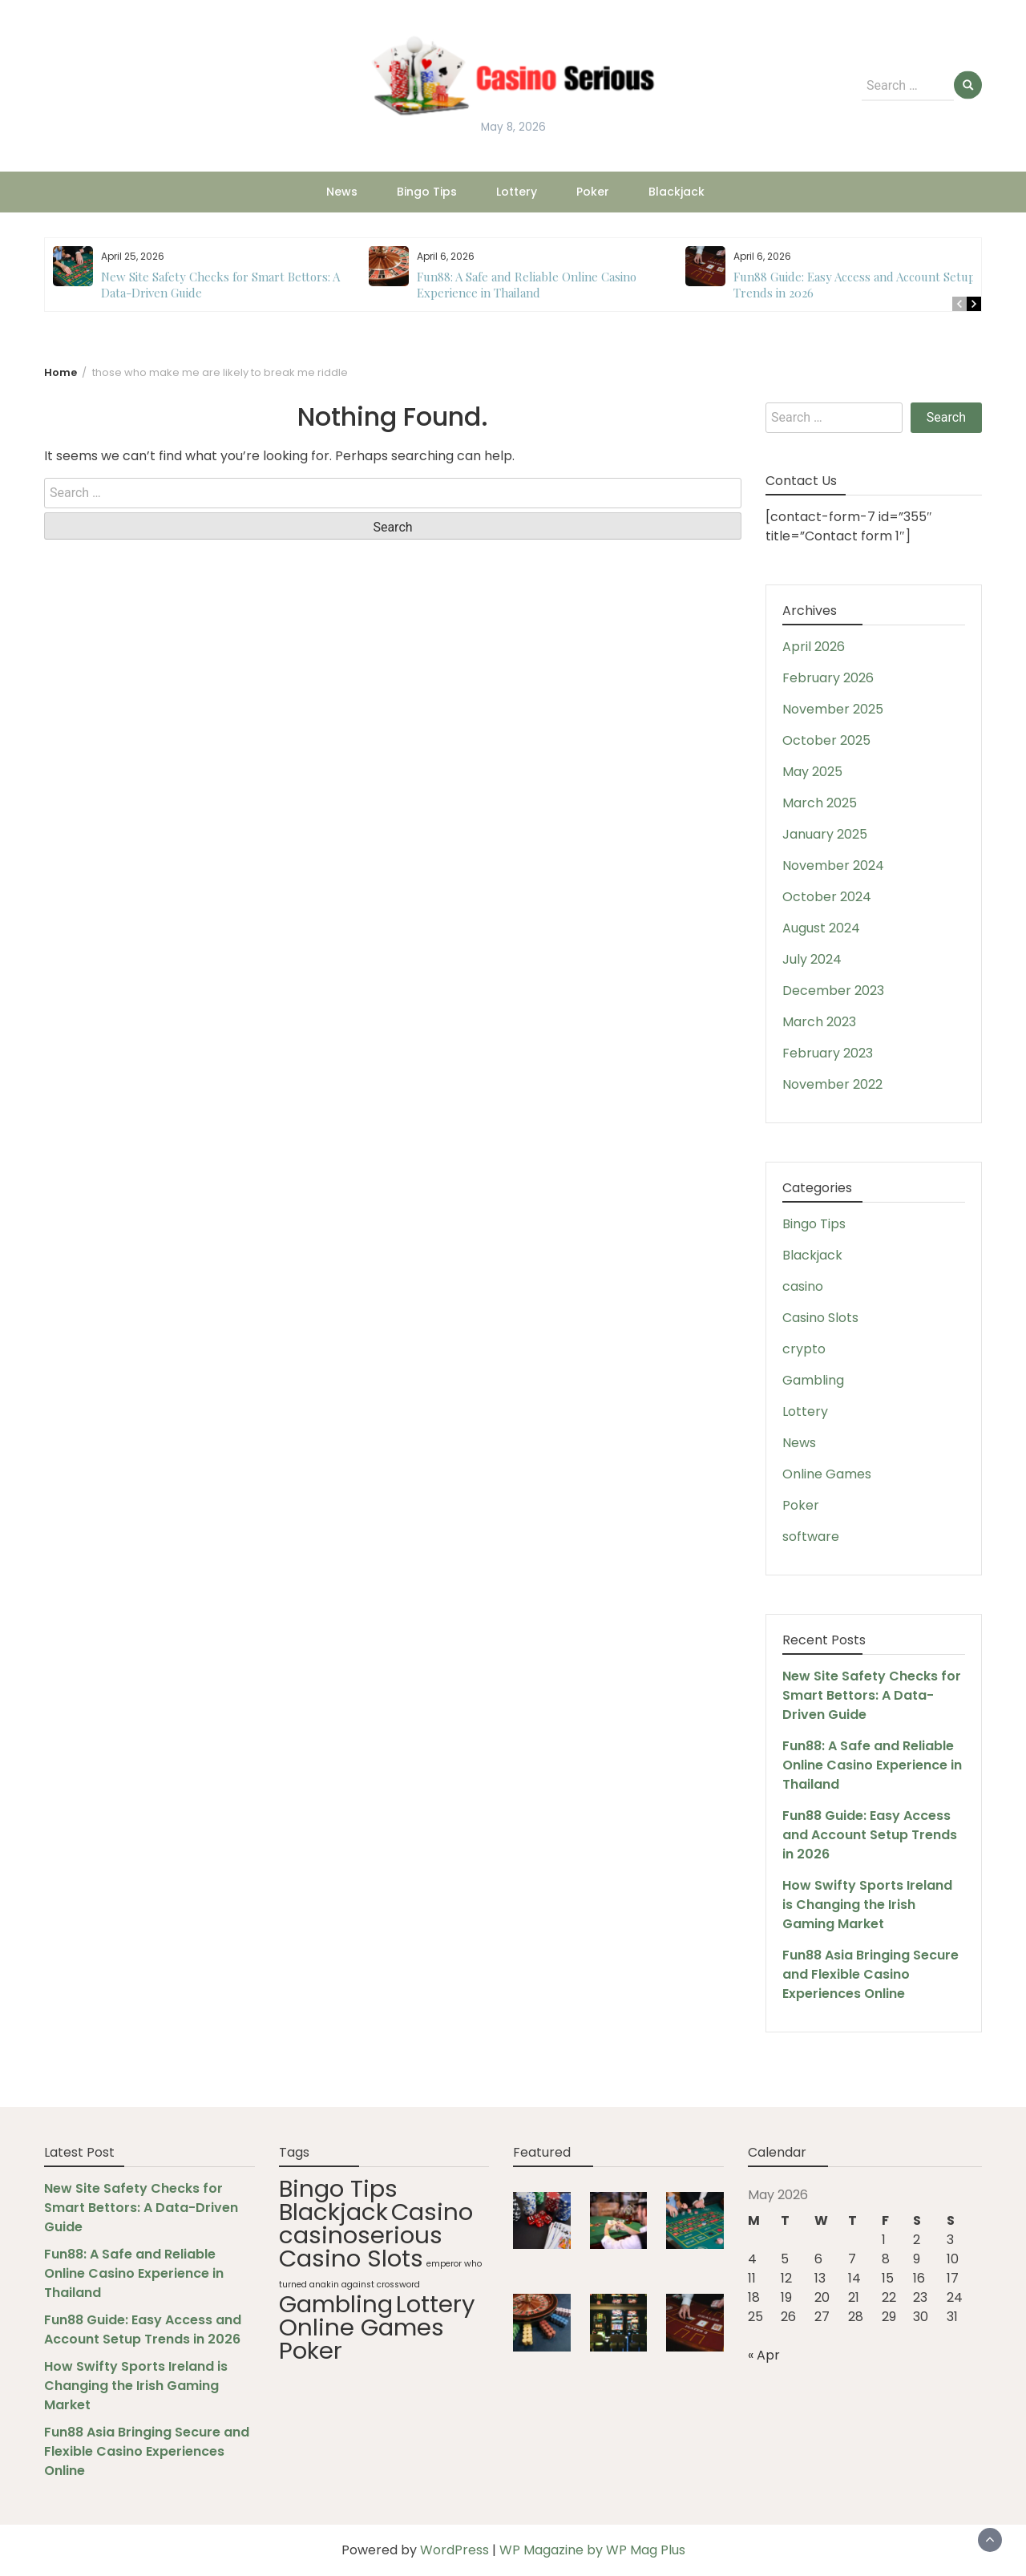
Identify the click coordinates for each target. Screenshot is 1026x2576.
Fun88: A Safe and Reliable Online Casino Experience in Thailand (526, 285)
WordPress (454, 2550)
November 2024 (833, 865)
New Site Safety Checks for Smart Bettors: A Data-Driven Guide (871, 1695)
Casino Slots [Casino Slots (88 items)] (351, 2258)
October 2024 (826, 897)
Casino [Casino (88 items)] (432, 2211)
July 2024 (812, 959)
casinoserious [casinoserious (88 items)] (360, 2234)
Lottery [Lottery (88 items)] (435, 2303)
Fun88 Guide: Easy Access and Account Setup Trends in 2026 (869, 1834)
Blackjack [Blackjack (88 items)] (333, 2211)
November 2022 (832, 1084)
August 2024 (821, 928)
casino (802, 1286)
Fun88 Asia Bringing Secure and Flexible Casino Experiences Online (870, 1974)
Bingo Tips (427, 192)
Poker (592, 192)
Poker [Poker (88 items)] (310, 2350)
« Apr (764, 2355)
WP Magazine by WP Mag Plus (592, 2550)
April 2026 (813, 646)
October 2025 (826, 740)
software (810, 1536)
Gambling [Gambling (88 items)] (336, 2303)
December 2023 (833, 990)
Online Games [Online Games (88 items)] (361, 2327)
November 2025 (832, 709)
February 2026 (828, 678)
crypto (804, 1349)
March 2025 (819, 803)
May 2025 (812, 771)
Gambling (813, 1380)
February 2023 (827, 1053)
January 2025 (824, 834)
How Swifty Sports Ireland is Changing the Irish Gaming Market (867, 1904)
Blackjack (676, 192)
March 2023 (819, 1022)
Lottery (516, 192)
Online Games (826, 1474)
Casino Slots (820, 1317)
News (341, 192)
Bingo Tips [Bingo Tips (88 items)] (338, 2188)
